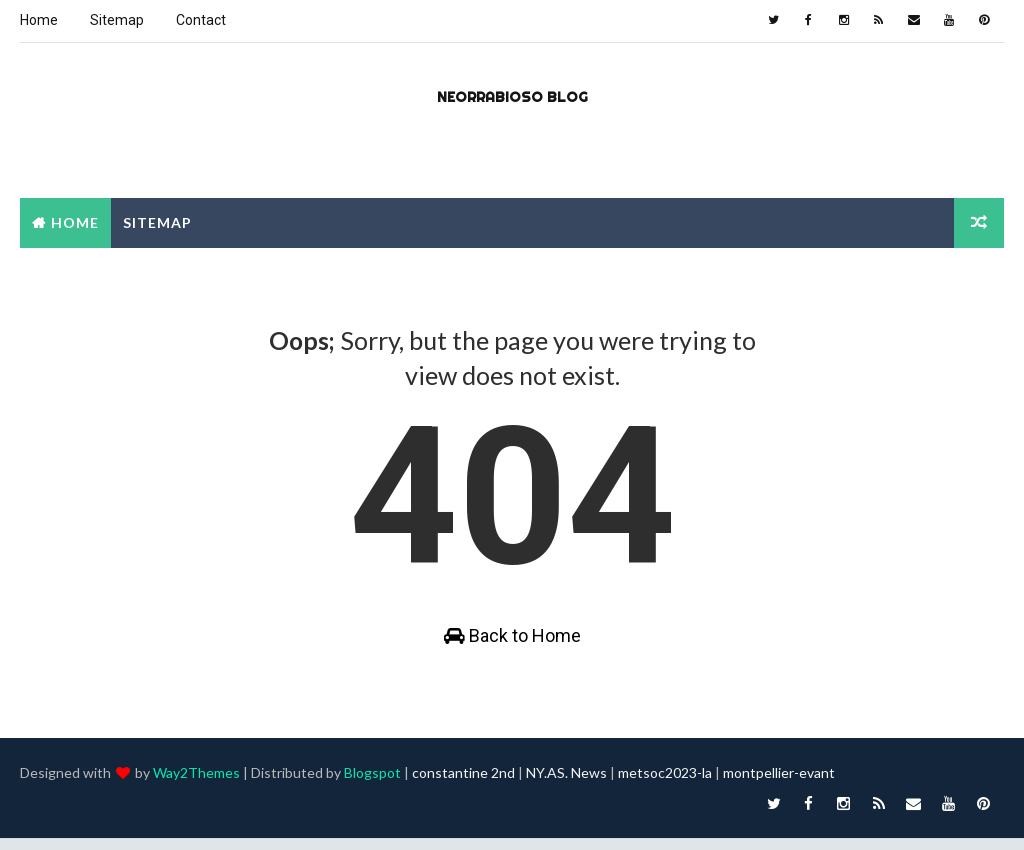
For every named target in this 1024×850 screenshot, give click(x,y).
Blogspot (372, 784)
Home (39, 20)
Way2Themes (196, 784)
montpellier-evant (779, 784)
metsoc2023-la (665, 784)
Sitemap (117, 20)
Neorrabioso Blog (512, 96)
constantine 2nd (463, 784)
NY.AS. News (566, 784)
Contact (201, 20)
